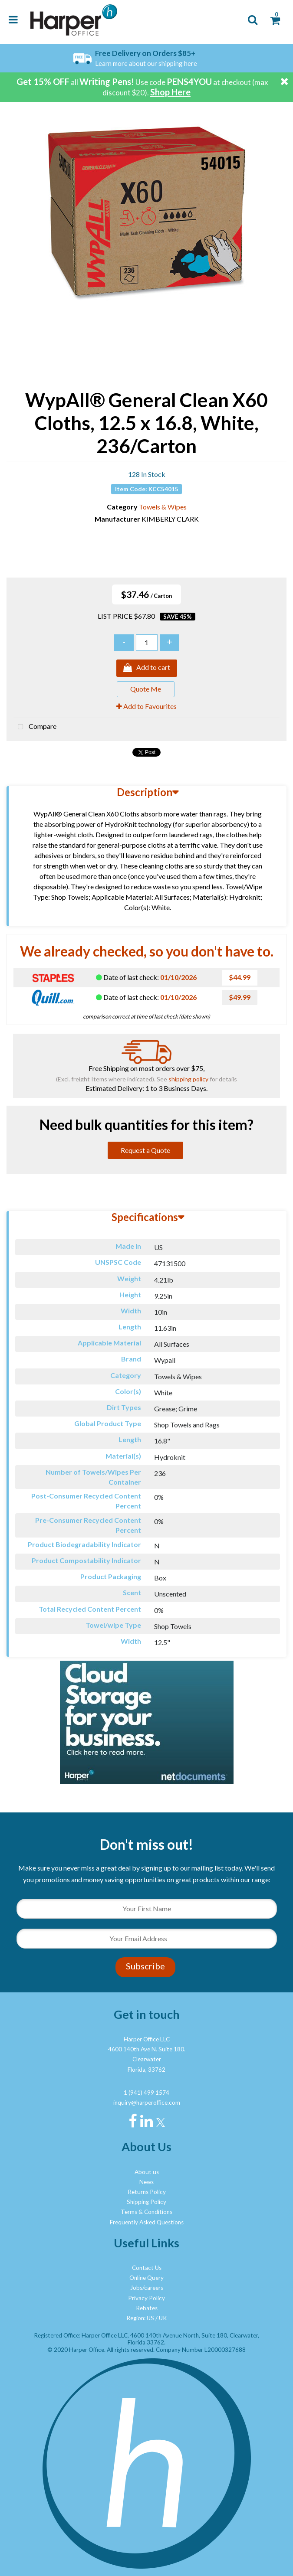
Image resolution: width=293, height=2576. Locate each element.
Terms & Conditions (146, 2211)
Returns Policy (147, 2191)
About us (147, 2171)
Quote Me (145, 689)
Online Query (146, 2277)
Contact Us (146, 2267)
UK (163, 2318)
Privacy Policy (146, 2298)
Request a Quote (145, 1150)
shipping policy (188, 1079)
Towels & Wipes (163, 507)
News (146, 2181)
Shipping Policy (146, 2201)
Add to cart (146, 668)
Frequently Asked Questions (147, 2222)
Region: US (140, 2318)
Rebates (147, 2308)
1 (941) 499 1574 (146, 2092)
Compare (34, 727)
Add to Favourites (146, 706)
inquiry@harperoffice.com (146, 2102)
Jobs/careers (146, 2287)
